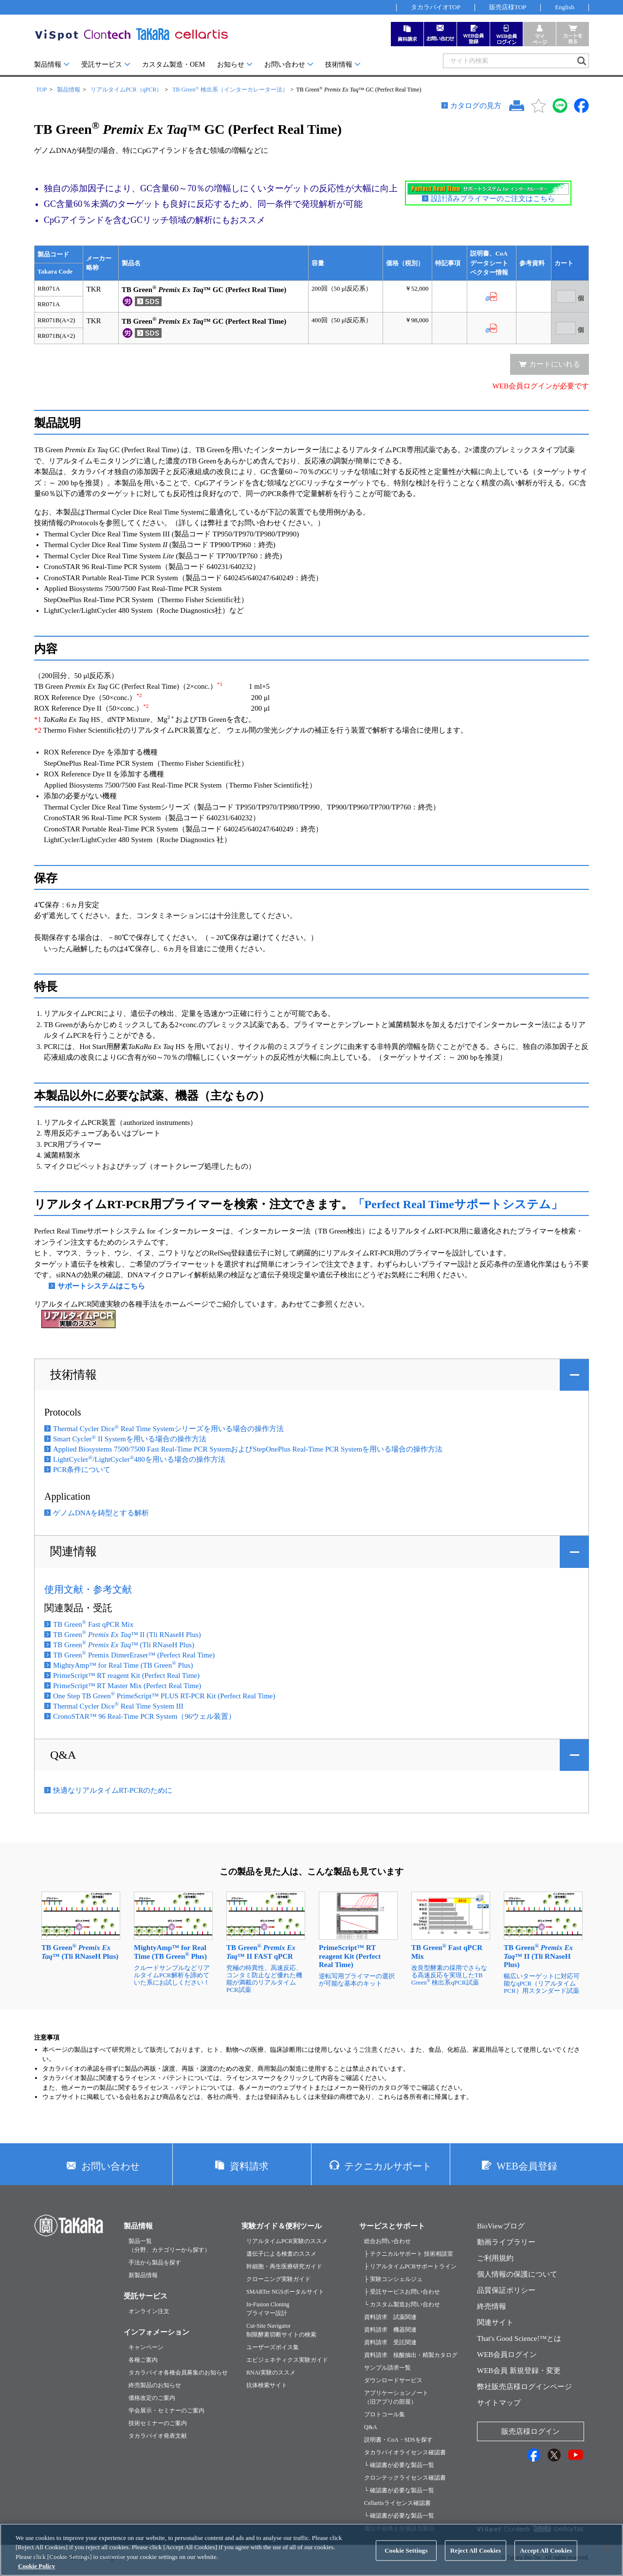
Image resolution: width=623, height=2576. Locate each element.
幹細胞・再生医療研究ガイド (284, 2266)
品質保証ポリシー (506, 2290)
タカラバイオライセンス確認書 (405, 2452)
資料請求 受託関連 (390, 2342)
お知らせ (230, 64)
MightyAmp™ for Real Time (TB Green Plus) (123, 1665)
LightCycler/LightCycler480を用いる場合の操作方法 (139, 1459)
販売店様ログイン (530, 2431)
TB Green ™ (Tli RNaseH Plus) (123, 1645)
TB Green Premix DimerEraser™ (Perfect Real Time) (134, 1655)
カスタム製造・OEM (173, 64)
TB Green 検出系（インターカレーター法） (230, 89)
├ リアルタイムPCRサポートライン (410, 2266)
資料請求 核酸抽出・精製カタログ (411, 2355)
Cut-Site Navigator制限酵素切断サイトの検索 (281, 2330)
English (564, 7)
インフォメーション (156, 2332)
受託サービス (101, 64)
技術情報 (338, 64)
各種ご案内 (143, 2359)
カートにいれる (554, 364)
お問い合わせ (284, 64)
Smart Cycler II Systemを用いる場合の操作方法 (129, 1439)
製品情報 (47, 64)
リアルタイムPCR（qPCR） (126, 89)
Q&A (63, 1754)
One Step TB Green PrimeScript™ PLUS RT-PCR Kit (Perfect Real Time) (164, 1696)
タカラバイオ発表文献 (157, 2435)
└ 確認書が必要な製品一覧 (399, 2465)
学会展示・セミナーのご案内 (166, 2410)
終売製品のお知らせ (154, 2385)
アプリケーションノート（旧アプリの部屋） (396, 2397)
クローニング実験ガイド (278, 2279)
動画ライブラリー (506, 2242)
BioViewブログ (501, 2226)
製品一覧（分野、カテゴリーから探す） (169, 2245)
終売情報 (491, 2306)
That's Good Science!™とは (519, 2338)
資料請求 (249, 2166)
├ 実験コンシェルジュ (393, 2279)
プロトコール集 (384, 2414)
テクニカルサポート (388, 2166)
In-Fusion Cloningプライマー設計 (267, 2309)
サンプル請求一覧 (387, 2367)
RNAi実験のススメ (270, 2372)
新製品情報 (143, 2275)
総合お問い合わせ (387, 2241)
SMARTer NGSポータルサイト (285, 2291)
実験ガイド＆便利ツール (281, 2226)
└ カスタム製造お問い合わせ (402, 2304)
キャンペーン (146, 2347)
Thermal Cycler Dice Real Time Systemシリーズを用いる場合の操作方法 (168, 1429)
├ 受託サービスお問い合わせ (402, 2291)
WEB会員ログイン (507, 2354)
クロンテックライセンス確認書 (405, 2477)
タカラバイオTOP (435, 7)
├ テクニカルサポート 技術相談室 (408, 2253)
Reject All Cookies (475, 2559)
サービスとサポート (392, 2226)
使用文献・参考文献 (88, 1589)
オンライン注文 (148, 2311)
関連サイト (495, 2322)
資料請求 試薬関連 (390, 2317)
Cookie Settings (406, 2559)
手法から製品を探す (154, 2262)
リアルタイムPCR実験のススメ (287, 2241)
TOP (41, 89)
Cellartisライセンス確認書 (397, 2503)
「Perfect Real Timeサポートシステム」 (458, 1204)
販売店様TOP (507, 7)
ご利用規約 (495, 2258)
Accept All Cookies (546, 2559)
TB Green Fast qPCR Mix (93, 1624)
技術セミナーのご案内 (157, 2423)
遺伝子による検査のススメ (281, 2253)
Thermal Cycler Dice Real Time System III (118, 1706)
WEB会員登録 (526, 2166)
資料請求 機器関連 (390, 2329)
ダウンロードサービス (393, 2380)
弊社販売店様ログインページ (524, 2387)
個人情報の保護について (517, 2274)
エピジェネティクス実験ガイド (287, 2359)
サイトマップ (499, 2403)
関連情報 (73, 1551)
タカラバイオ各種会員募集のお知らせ (178, 2372)
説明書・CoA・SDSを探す (398, 2439)
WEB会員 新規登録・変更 (519, 2370)
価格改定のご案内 (151, 2397)
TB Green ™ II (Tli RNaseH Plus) (127, 1634)
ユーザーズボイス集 (272, 2347)
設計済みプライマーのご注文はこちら (488, 193)
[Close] (607, 2558)
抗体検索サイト (266, 2385)
